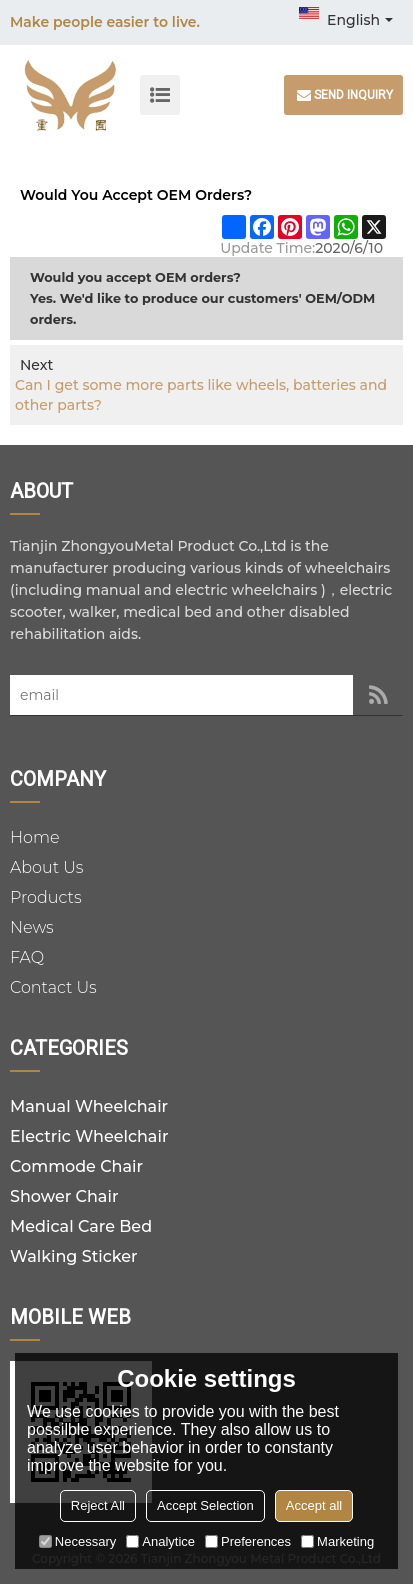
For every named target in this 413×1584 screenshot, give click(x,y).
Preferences (248, 1541)
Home (35, 837)
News (32, 927)
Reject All (98, 1505)
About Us (47, 867)
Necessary (77, 1541)
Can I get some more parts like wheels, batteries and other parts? (201, 395)
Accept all (314, 1505)
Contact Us (53, 987)
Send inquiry (353, 95)
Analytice (160, 1541)
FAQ (27, 957)
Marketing (337, 1541)
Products (46, 897)
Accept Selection (205, 1505)
